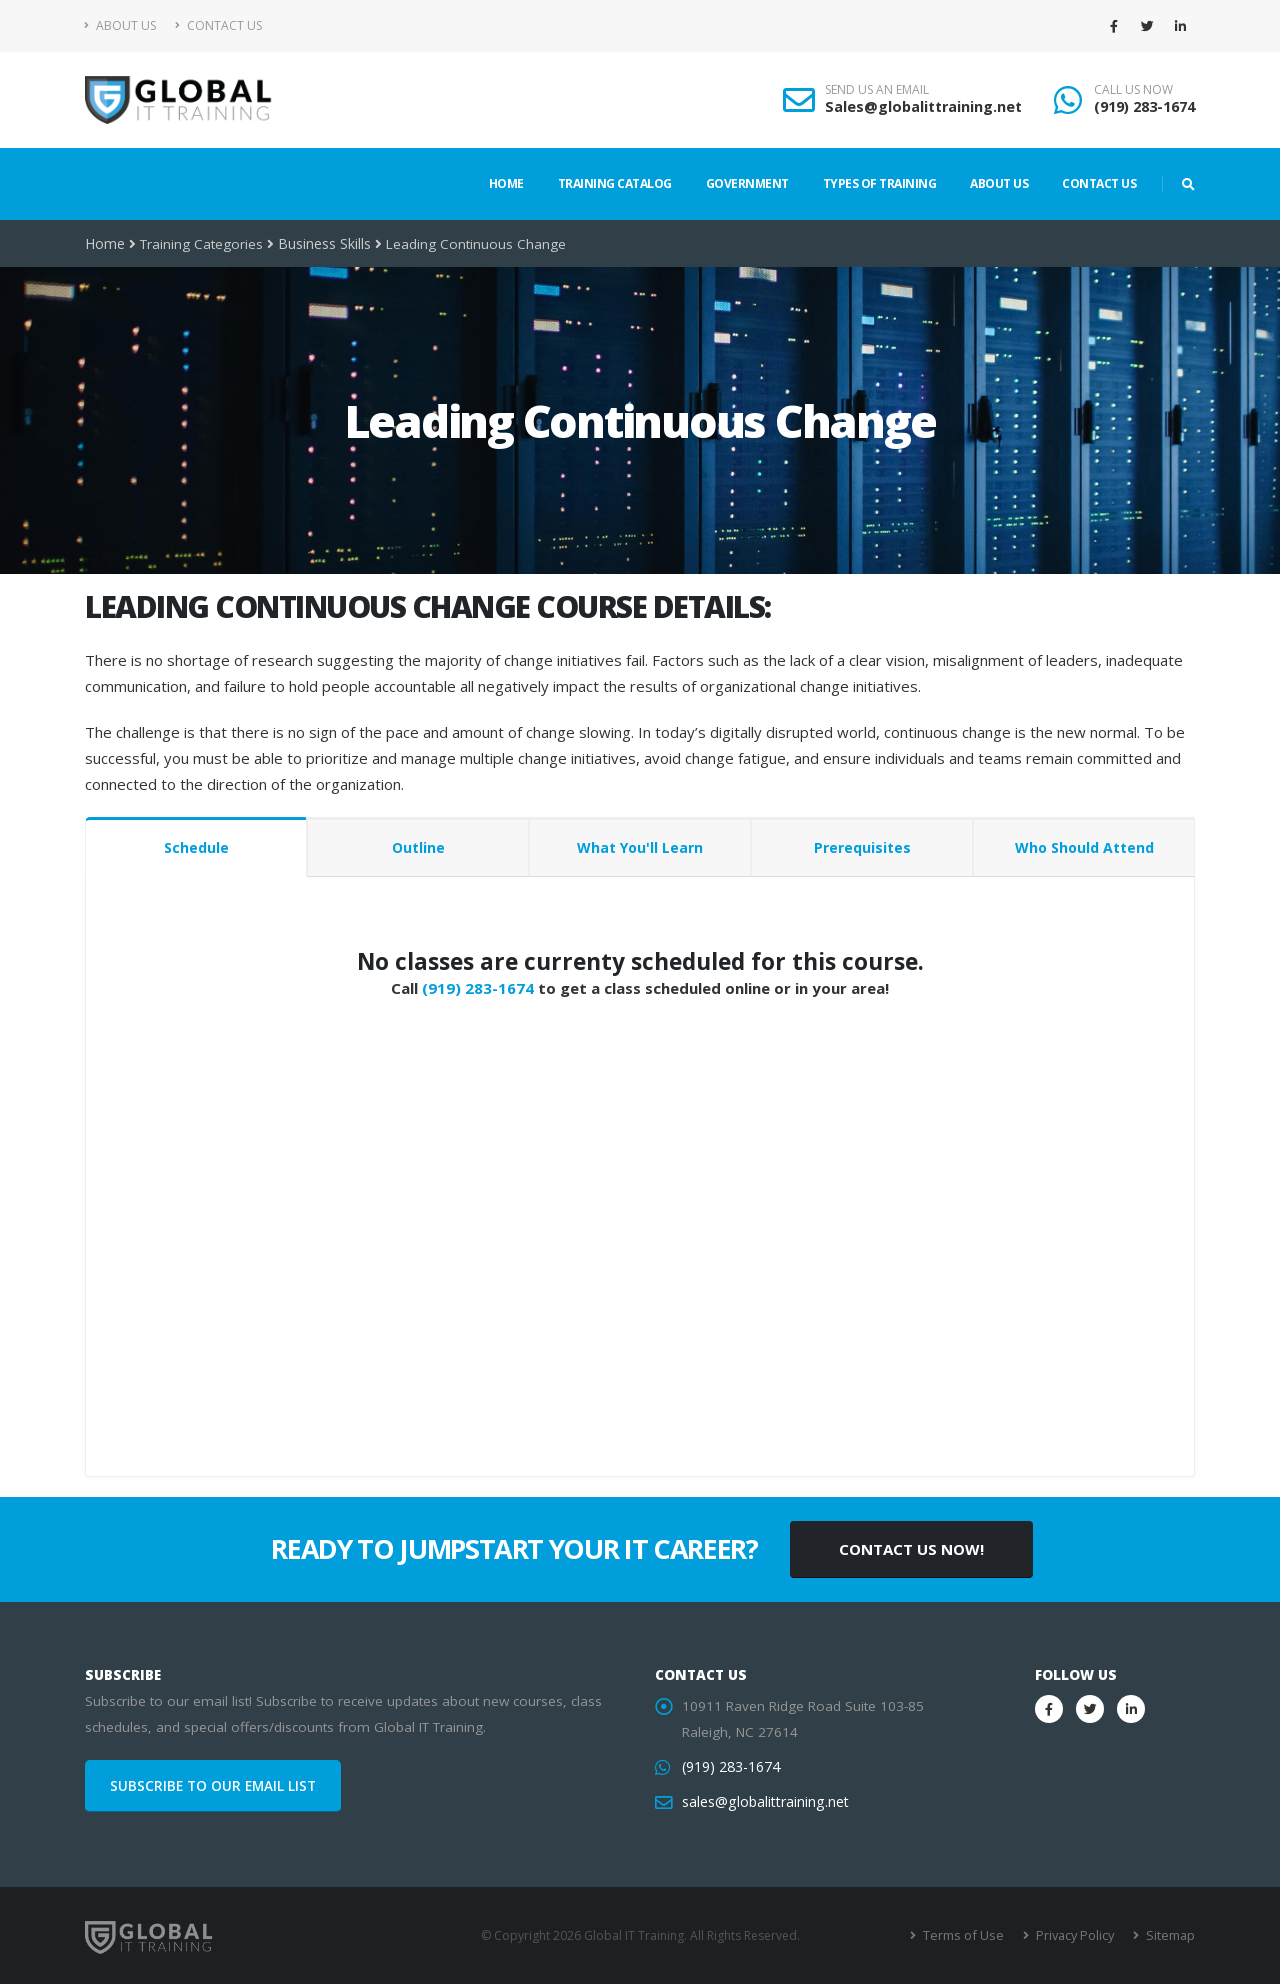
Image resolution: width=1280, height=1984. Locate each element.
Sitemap (1170, 1935)
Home (506, 183)
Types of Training (880, 183)
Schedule (196, 847)
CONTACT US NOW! (911, 1549)
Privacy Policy (1077, 1935)
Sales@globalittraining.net (923, 106)
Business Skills (323, 244)
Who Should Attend (1084, 847)
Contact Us (218, 25)
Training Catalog (615, 183)
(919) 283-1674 (1144, 106)
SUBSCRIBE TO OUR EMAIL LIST (213, 1786)
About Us (120, 25)
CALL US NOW (1133, 90)
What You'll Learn (640, 847)
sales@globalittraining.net (763, 1802)
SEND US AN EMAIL (877, 90)
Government (747, 183)
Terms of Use (969, 1935)
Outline (418, 847)
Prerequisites (862, 847)
